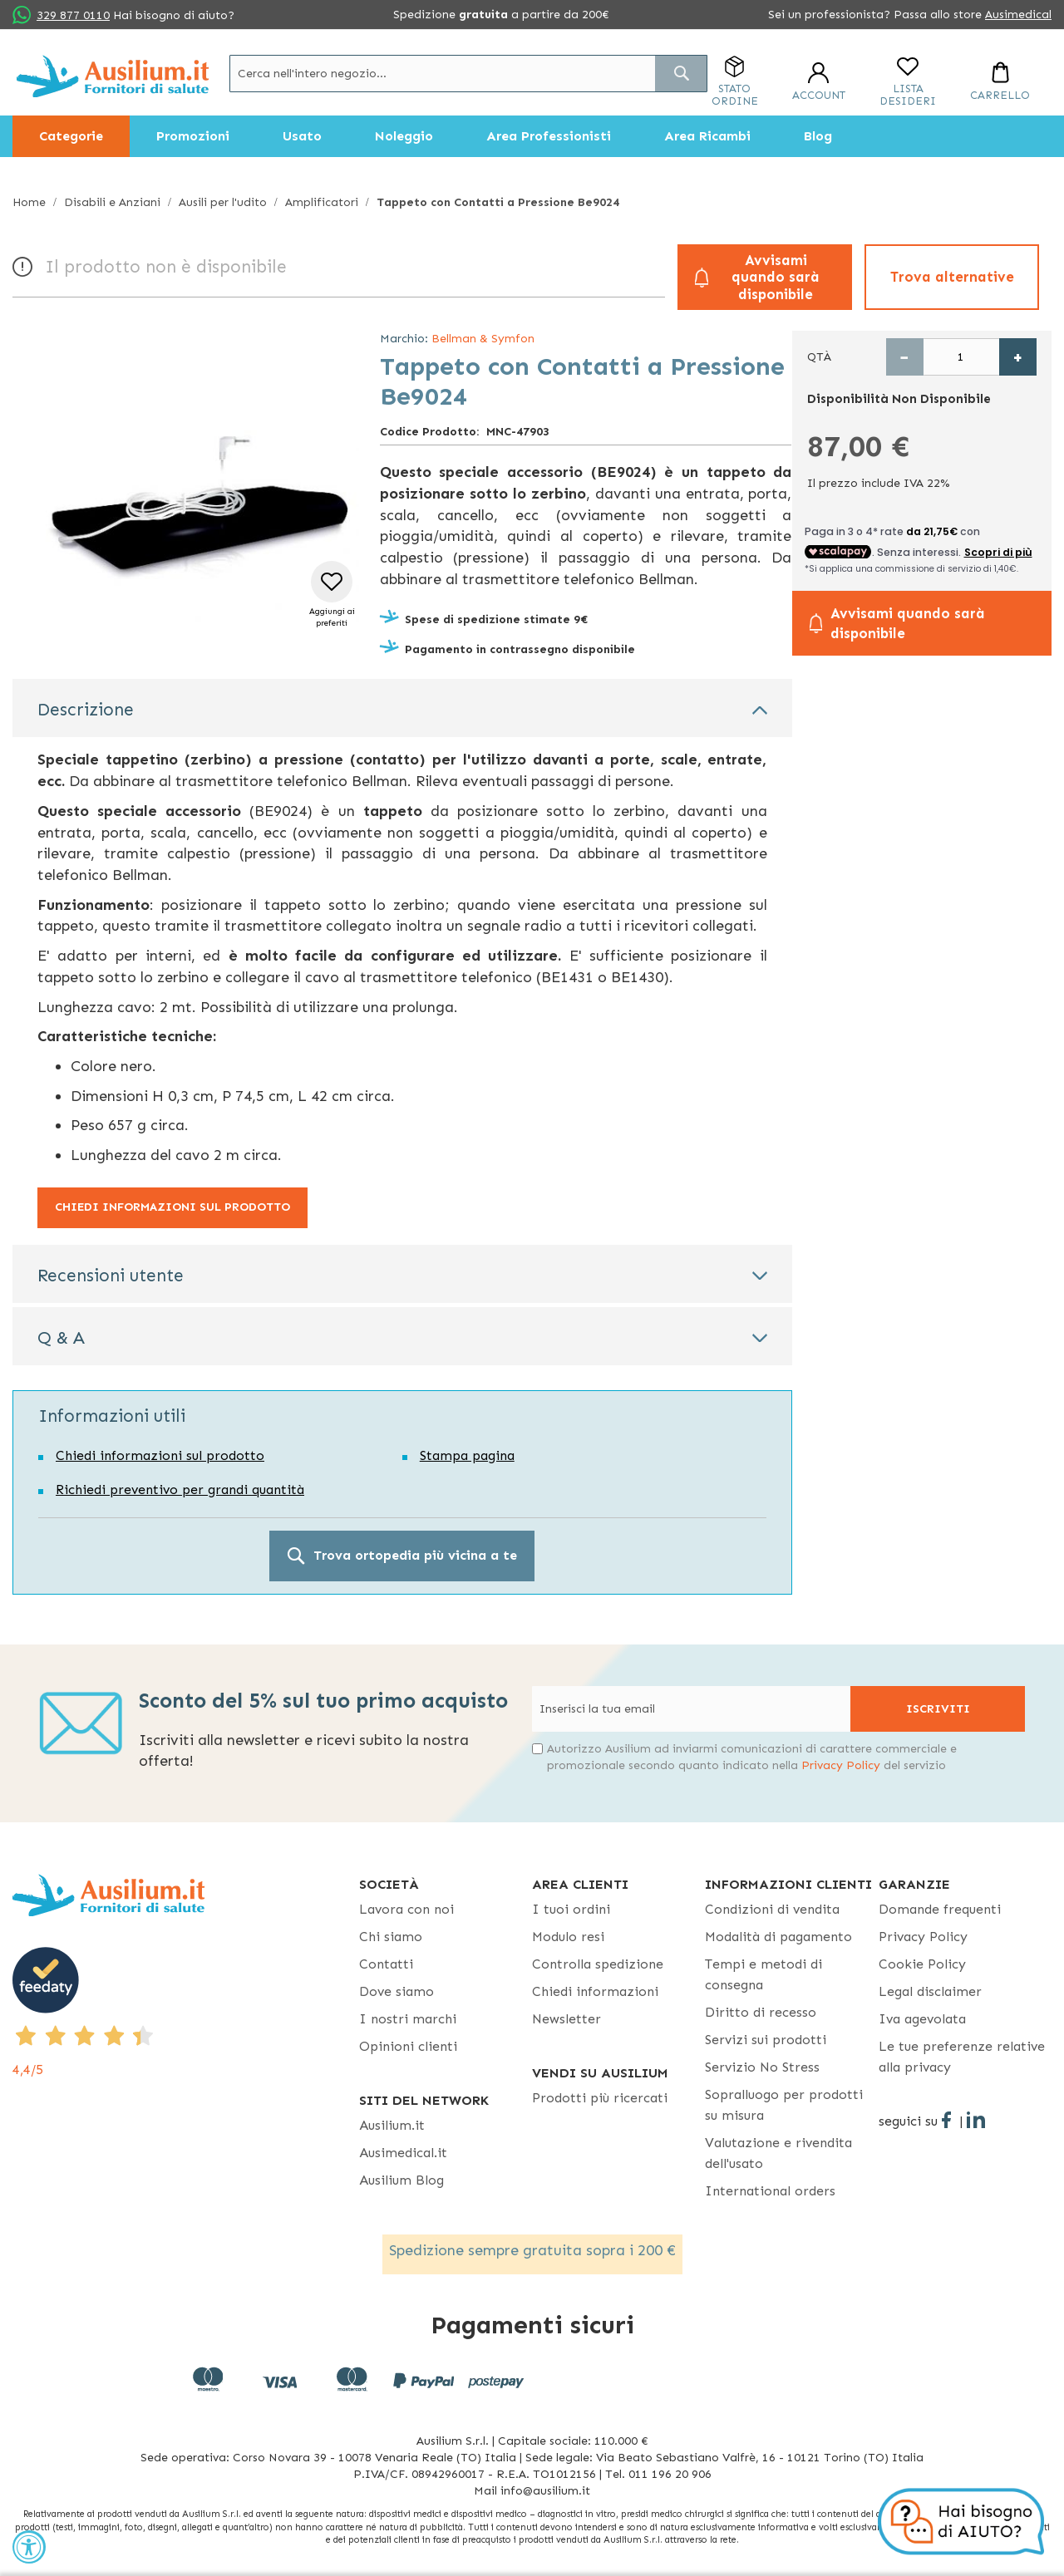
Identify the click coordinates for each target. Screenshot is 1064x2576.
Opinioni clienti (408, 2046)
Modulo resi (568, 1936)
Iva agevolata (922, 2019)
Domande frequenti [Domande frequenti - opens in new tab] (940, 1909)
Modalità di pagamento (778, 1936)
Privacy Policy (840, 1765)
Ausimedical (1018, 14)
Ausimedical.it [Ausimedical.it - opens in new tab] (403, 2153)
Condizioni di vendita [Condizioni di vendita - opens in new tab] (772, 1909)
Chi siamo (390, 1936)
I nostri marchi (407, 2019)
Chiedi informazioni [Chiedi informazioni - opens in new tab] (595, 1991)
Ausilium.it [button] (392, 2125)
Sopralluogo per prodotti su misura (784, 2105)
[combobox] (468, 73)
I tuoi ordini (571, 1909)
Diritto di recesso (760, 2012)
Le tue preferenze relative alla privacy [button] (962, 2056)
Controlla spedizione (597, 1964)
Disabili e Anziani (112, 202)
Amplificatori (321, 202)
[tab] (402, 708)
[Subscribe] (937, 1709)
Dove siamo (396, 1991)
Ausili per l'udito (223, 202)
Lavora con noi (406, 1909)
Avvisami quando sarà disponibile (776, 277)
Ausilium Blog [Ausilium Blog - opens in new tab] (401, 2180)
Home (29, 202)
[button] (332, 595)
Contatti (386, 1964)
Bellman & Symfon (482, 339)
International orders (770, 2191)
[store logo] (113, 76)
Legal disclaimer (930, 1991)
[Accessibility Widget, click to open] (29, 2547)
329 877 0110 (73, 15)
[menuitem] (71, 136)
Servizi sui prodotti (765, 2040)
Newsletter (566, 2019)
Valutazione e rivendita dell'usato (778, 2153)
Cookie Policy (922, 1964)
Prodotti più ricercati (599, 2098)
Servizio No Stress (762, 2067)
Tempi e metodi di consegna (763, 1974)
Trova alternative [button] (952, 276)
